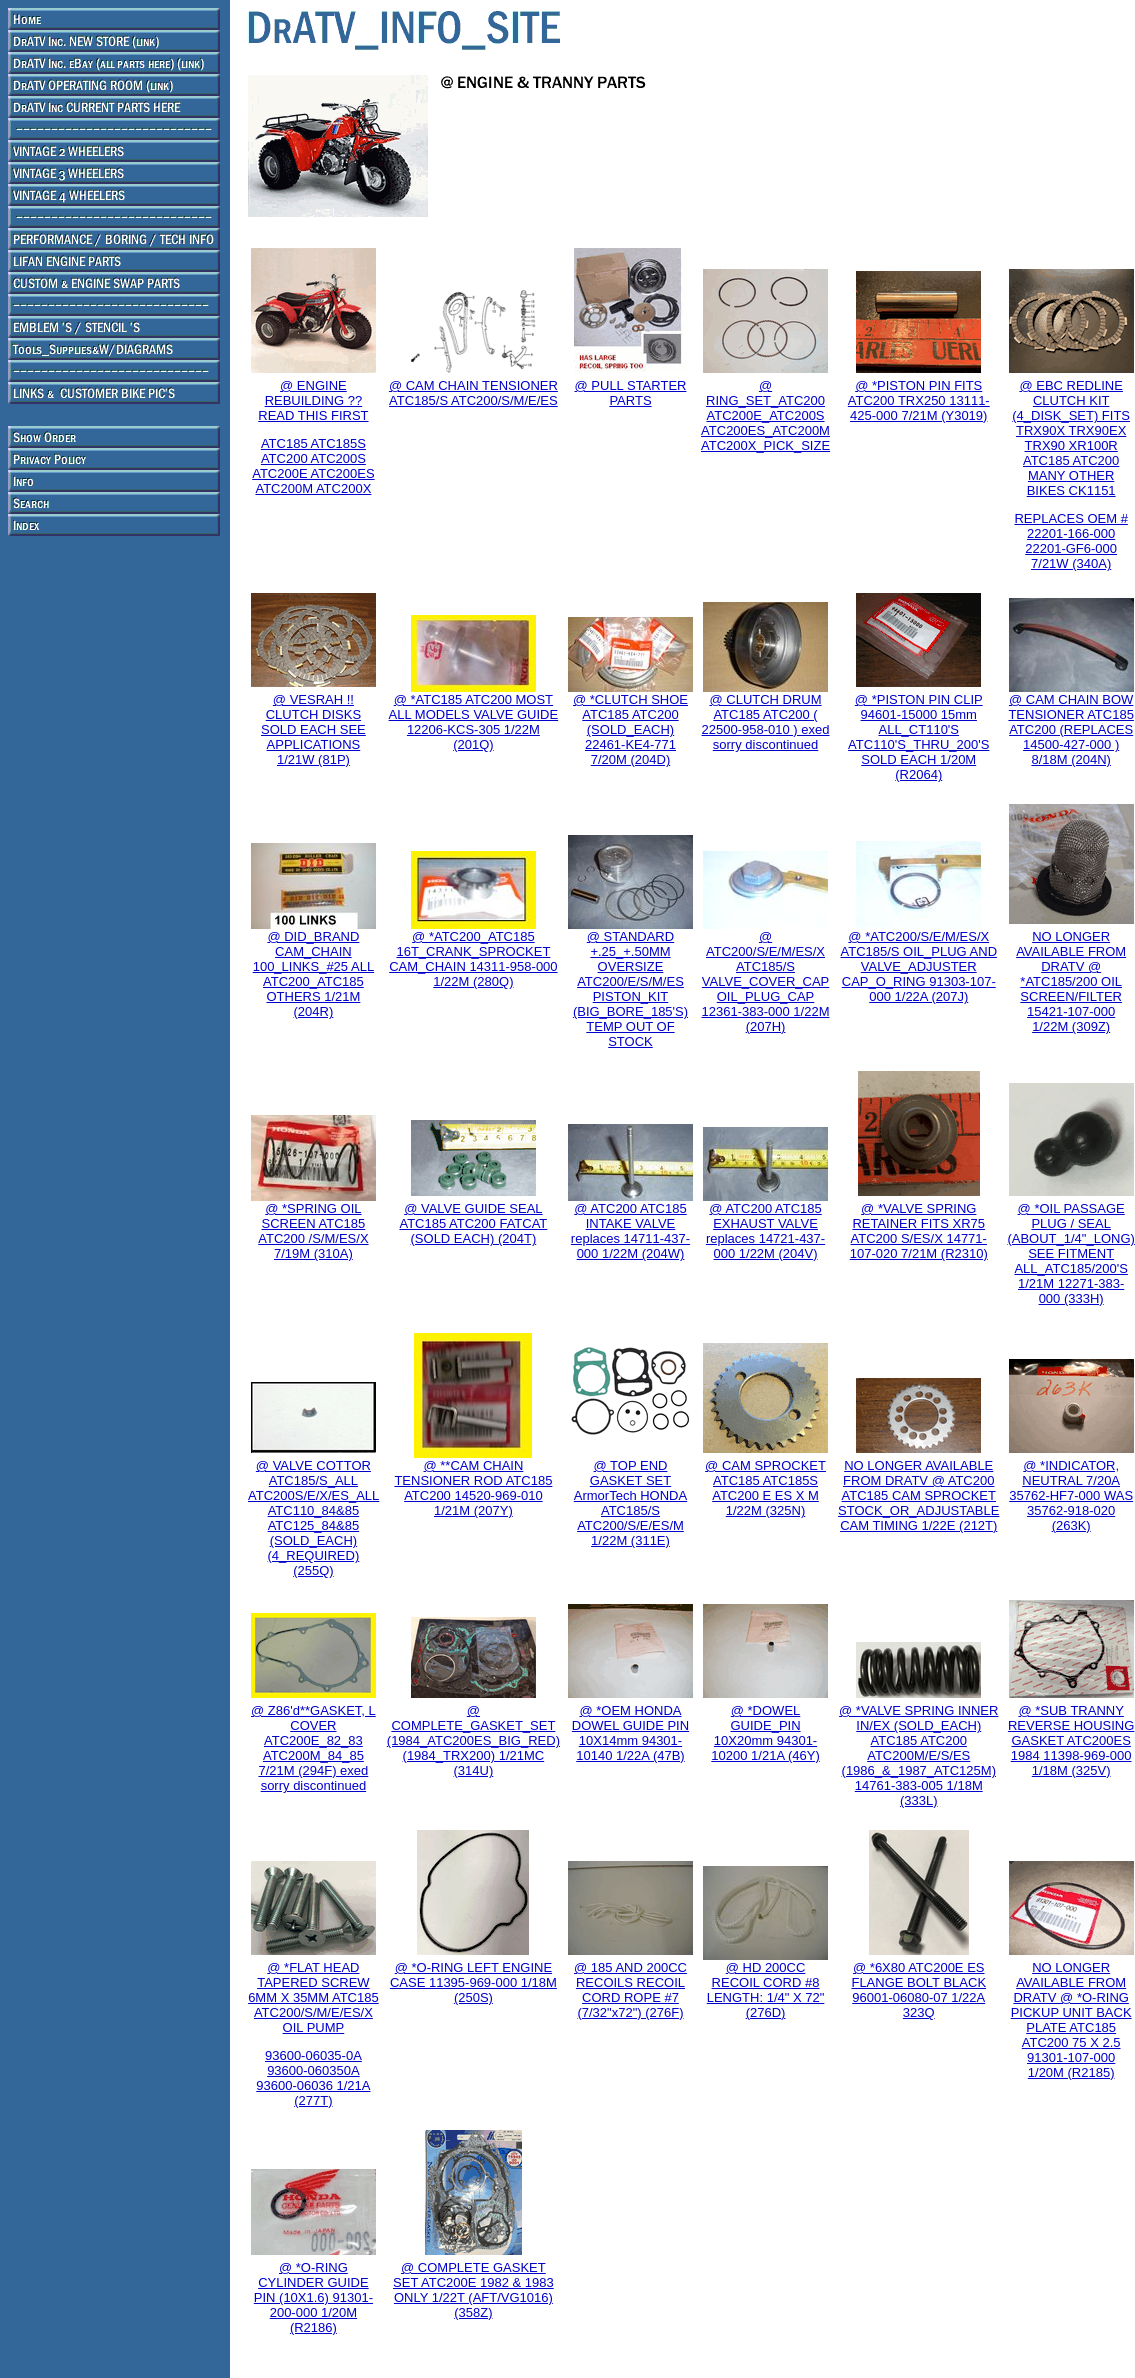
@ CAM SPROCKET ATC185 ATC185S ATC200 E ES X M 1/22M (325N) (765, 1488)
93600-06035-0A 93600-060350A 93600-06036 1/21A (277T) (313, 2078)
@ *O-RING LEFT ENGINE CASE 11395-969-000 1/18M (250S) (473, 1982)
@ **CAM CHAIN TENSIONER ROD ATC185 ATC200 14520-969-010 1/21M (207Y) (473, 1488)
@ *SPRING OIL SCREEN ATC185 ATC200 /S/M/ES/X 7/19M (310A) (313, 1231)
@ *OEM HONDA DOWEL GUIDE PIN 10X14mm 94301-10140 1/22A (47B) (630, 1733)
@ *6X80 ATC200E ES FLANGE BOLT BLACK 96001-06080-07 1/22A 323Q (918, 1990)
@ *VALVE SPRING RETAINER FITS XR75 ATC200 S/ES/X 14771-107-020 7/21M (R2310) (919, 1231)
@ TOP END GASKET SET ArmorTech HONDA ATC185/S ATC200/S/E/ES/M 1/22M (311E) (630, 1503)
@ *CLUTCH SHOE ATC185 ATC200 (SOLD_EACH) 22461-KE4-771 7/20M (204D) (630, 729)
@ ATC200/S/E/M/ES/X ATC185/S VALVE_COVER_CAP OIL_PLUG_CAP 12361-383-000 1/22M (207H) (766, 981)
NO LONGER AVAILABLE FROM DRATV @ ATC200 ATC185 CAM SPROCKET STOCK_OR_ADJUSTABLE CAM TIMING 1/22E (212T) (918, 1495)
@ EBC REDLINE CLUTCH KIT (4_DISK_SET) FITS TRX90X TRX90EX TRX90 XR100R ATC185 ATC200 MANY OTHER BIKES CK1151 (1071, 438)
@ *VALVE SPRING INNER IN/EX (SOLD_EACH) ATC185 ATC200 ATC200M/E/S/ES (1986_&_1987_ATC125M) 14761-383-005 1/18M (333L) (918, 1755)
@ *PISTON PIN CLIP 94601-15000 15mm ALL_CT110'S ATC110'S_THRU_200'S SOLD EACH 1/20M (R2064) (918, 737)
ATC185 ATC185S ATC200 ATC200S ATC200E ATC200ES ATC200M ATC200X (313, 466)
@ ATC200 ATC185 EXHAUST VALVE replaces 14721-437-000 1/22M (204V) (765, 1231)
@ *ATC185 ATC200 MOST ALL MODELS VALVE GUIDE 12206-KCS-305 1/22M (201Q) (474, 722)
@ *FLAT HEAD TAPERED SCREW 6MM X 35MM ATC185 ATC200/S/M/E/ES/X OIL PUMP (313, 1997)
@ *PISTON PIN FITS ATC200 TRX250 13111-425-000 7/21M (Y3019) (919, 400)
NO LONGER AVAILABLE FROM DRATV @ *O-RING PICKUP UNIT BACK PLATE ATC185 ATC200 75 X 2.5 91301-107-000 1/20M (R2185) (1071, 2020)
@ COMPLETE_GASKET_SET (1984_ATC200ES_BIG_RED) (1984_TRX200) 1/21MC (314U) (473, 1740)
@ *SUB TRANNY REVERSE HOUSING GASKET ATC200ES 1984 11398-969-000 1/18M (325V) (1071, 1740)
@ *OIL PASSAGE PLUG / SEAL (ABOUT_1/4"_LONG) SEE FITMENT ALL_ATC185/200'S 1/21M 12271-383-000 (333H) (1070, 1253)
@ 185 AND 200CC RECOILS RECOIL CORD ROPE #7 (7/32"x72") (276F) (630, 1990)
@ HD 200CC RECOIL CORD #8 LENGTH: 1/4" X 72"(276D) (766, 1990)
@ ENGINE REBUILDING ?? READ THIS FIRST (313, 400)
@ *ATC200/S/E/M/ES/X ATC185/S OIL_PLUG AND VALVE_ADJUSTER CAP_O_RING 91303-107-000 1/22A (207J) (918, 966)
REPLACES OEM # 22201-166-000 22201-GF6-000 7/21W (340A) (1070, 541)
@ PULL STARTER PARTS (631, 393)
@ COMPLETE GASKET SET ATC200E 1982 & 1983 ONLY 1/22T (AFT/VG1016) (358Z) (473, 2290)
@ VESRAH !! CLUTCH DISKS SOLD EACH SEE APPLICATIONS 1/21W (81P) (313, 729)
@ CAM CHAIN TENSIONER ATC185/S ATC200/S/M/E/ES (473, 393)
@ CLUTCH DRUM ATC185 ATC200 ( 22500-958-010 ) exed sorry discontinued (766, 722)
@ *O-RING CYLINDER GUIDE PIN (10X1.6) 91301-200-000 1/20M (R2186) (313, 2297)
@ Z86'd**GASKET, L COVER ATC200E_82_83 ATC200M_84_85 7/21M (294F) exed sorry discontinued (313, 1748)
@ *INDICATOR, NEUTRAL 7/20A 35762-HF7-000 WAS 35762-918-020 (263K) (1071, 1495)
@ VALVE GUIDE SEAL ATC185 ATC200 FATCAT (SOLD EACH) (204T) (473, 1223)
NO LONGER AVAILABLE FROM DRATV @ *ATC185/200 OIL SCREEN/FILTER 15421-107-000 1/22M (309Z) (1071, 981)
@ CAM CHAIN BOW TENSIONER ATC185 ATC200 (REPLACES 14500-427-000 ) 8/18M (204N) (1070, 729)
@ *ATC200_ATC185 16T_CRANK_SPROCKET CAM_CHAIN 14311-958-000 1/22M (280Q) (473, 959)
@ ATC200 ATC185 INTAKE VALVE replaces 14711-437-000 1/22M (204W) (630, 1231)
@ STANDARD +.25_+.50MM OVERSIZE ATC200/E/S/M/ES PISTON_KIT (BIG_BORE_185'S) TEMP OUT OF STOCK (630, 989)
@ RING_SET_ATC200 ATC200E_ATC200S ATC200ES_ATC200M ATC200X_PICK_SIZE (765, 415)
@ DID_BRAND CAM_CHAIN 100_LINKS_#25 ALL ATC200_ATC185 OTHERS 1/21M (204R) (313, 974)
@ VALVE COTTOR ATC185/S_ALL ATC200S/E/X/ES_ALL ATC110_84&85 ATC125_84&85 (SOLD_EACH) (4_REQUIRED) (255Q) (313, 1518)
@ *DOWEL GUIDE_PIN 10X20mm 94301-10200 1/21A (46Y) (765, 1733)
